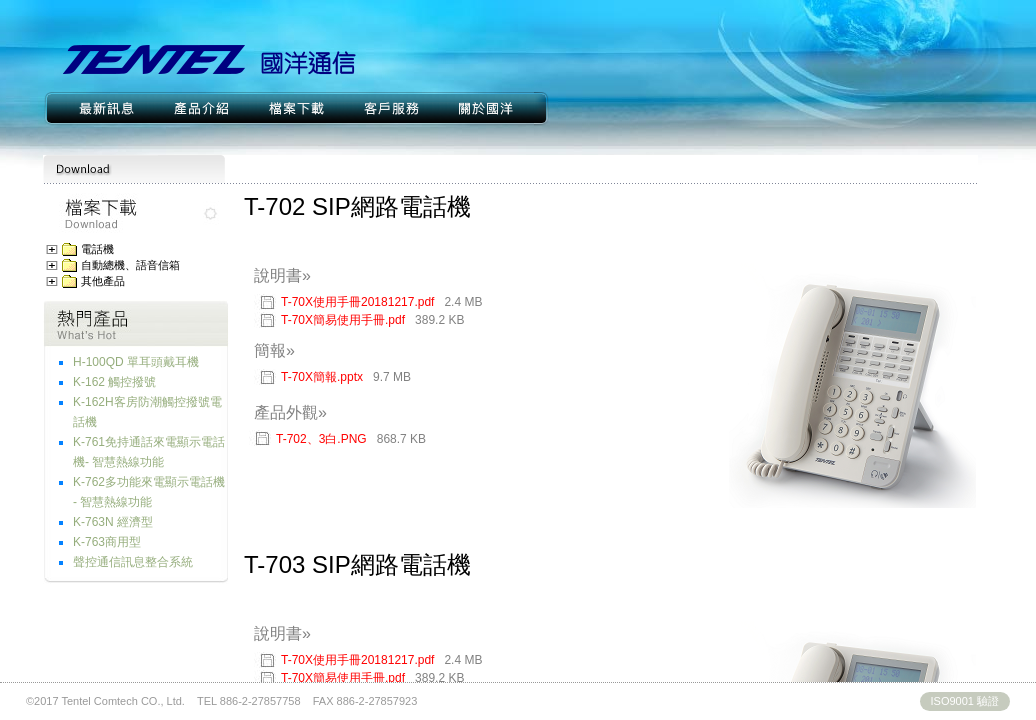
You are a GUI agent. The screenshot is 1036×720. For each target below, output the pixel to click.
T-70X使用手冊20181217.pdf (381, 302)
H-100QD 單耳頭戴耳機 (136, 362)
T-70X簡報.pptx (346, 377)
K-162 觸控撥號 (114, 382)
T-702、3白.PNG (321, 439)
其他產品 (103, 281)
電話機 (97, 249)
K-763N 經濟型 (113, 522)
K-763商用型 (107, 542)
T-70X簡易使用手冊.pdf (372, 320)
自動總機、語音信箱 (130, 265)
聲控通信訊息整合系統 (133, 562)
